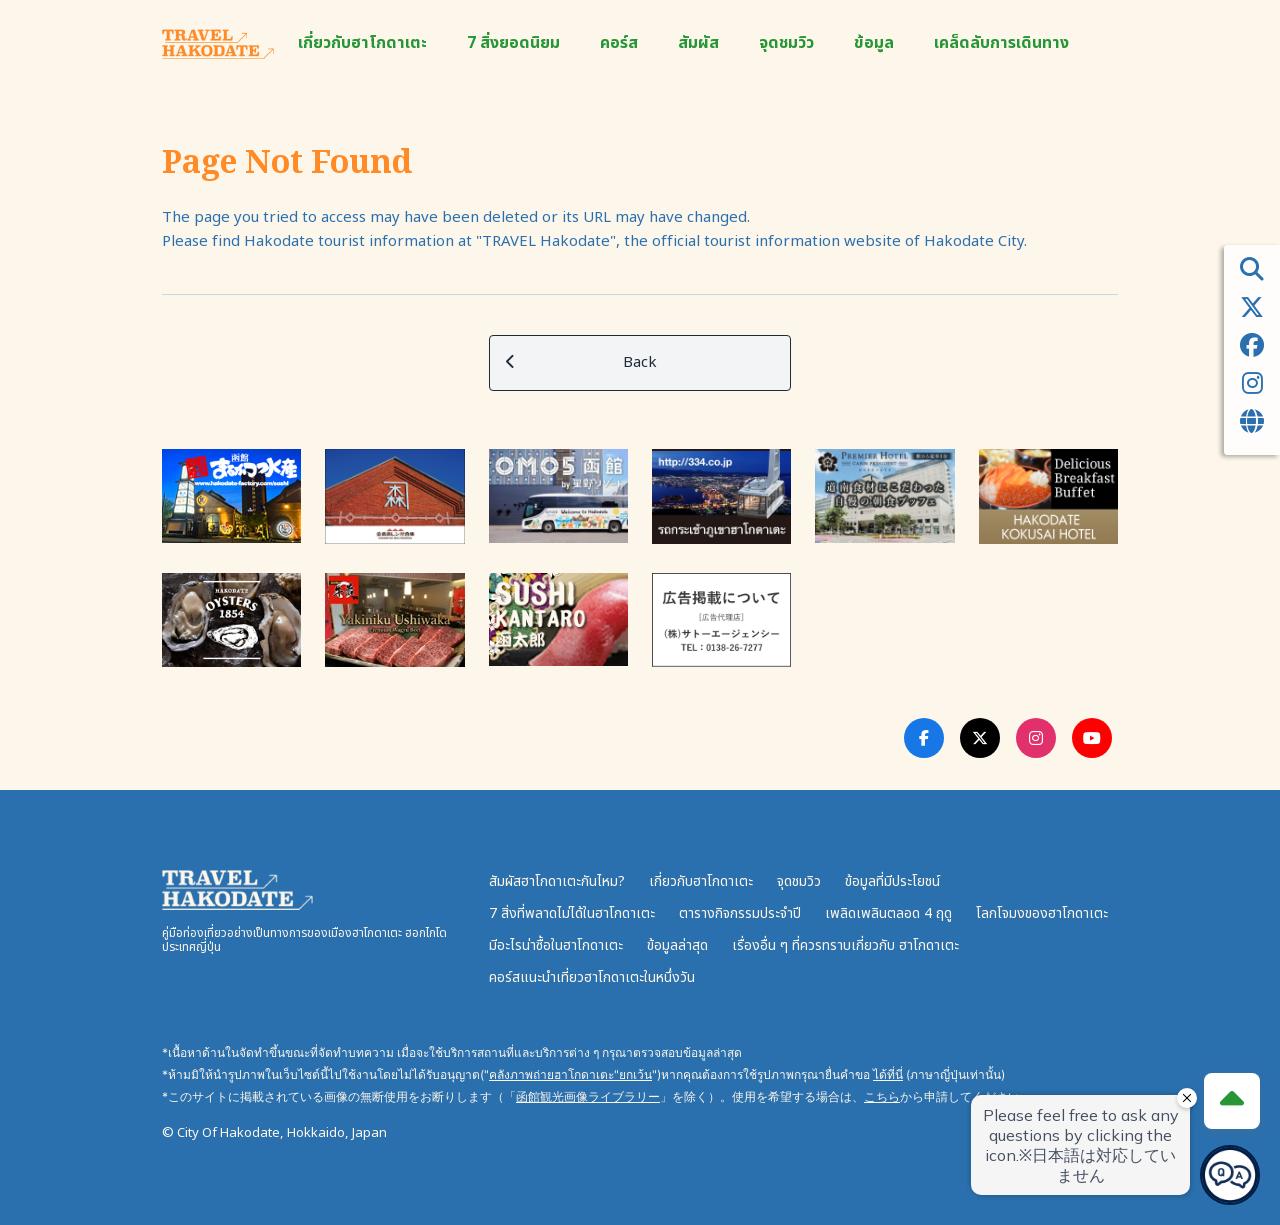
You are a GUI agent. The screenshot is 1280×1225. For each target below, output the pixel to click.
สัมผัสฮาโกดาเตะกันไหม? (557, 881)
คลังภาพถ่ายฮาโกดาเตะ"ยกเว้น (570, 1074)
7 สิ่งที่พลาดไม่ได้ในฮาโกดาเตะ (572, 913)
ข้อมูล (874, 43)
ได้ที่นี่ (888, 1074)
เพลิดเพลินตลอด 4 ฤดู (888, 913)
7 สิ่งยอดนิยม (513, 43)
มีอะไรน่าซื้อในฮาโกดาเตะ (556, 945)
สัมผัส (698, 43)
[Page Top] (1232, 1101)
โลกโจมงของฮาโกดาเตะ (1042, 913)
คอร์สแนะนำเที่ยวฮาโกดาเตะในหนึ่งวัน (592, 977)
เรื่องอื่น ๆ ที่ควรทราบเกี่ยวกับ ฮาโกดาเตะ (845, 945)
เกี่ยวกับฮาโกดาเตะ (362, 43)
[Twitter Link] (980, 738)
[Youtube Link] (1092, 738)
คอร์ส (619, 43)
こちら (882, 1096)
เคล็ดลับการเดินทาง (1001, 43)
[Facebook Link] (924, 738)
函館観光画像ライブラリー (588, 1096)
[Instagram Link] (1036, 738)
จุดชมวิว (786, 43)
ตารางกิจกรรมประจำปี (740, 913)
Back (581, 363)
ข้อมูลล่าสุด (677, 945)
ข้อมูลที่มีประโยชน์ (892, 881)
